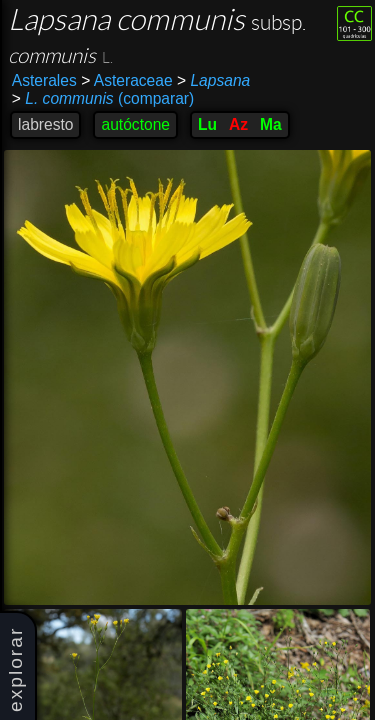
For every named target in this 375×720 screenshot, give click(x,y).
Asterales (44, 80)
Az (238, 124)
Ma (271, 124)
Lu (207, 124)
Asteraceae (126, 80)
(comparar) (103, 99)
